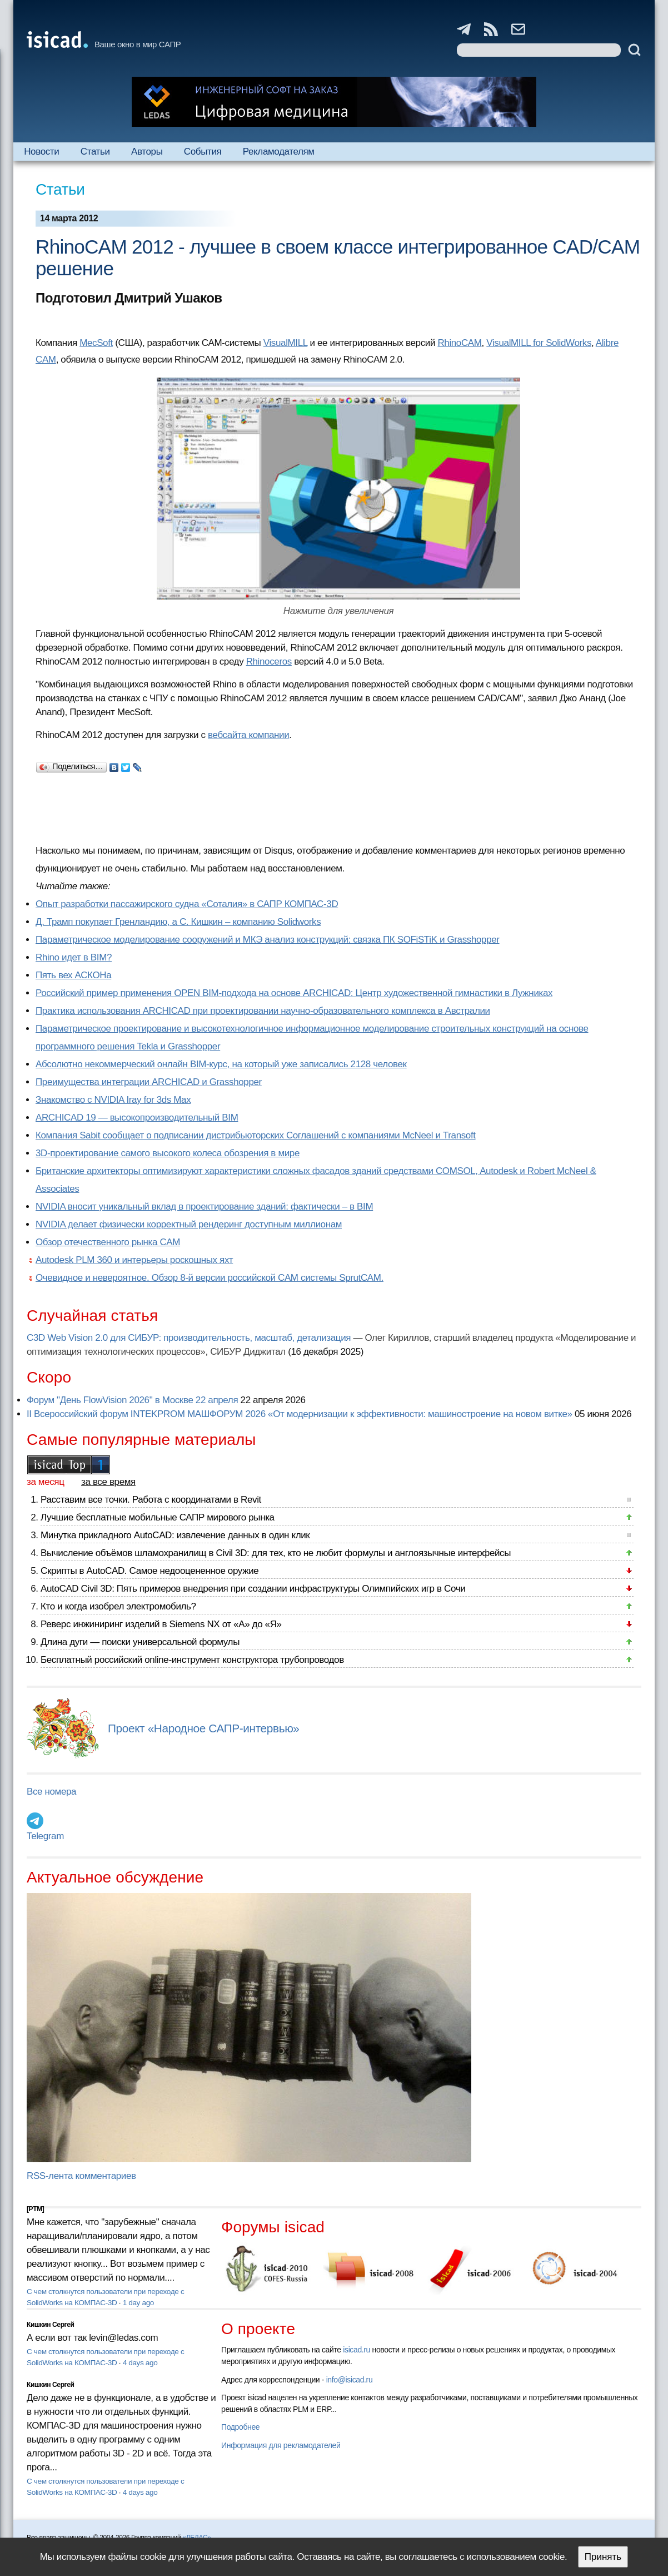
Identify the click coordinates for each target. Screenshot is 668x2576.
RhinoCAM (459, 343)
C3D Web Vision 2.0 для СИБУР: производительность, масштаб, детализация (189, 1337)
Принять (603, 2557)
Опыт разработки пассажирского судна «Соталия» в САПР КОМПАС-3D (187, 904)
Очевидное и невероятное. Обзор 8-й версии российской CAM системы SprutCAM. (209, 1277)
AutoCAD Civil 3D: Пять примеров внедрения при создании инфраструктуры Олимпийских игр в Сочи (253, 1588)
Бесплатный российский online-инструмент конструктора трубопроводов (192, 1659)
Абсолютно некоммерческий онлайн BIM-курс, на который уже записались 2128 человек (221, 1064)
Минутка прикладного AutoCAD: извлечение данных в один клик (175, 1535)
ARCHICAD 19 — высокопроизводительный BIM (137, 1117)
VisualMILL (285, 343)
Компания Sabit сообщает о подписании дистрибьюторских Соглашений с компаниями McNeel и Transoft (256, 1135)
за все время (108, 1482)
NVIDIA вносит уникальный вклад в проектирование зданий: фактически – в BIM (204, 1206)
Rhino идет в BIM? (74, 957)
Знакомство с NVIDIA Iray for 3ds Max (113, 1099)
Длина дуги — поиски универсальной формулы (140, 1642)
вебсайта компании (248, 735)
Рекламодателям (279, 151)
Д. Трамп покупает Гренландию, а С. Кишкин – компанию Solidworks (178, 922)
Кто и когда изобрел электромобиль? (118, 1606)
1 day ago (138, 2302)
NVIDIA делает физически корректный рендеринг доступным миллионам (189, 1224)
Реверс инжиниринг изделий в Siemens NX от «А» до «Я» (161, 1624)
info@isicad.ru (349, 2379)
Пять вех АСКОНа (73, 975)
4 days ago (140, 2363)
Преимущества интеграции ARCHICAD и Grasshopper (149, 1082)
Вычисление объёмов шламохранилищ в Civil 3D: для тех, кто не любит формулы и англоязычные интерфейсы (276, 1553)
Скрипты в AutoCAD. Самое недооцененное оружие (149, 1571)
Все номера (51, 1791)
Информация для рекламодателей (280, 2445)
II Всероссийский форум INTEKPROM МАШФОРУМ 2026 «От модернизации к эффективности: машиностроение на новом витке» (299, 1414)
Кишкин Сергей (50, 2325)
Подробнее (240, 2427)
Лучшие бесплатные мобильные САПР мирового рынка (158, 1517)
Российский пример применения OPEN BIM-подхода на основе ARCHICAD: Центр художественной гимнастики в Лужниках (294, 993)
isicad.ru (356, 2349)
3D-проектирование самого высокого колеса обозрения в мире (168, 1153)
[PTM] (35, 2209)
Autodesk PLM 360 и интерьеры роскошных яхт (134, 1260)
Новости (41, 151)
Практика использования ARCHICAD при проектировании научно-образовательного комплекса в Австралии (263, 1010)
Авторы (146, 151)
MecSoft (96, 343)
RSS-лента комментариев (81, 2176)
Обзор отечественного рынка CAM (108, 1242)
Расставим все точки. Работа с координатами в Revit (151, 1499)
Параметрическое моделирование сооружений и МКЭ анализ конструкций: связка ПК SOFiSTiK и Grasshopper (268, 939)
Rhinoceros (269, 661)
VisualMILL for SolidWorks (538, 343)
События (203, 151)
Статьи (95, 151)
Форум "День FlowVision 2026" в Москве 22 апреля (132, 1400)
